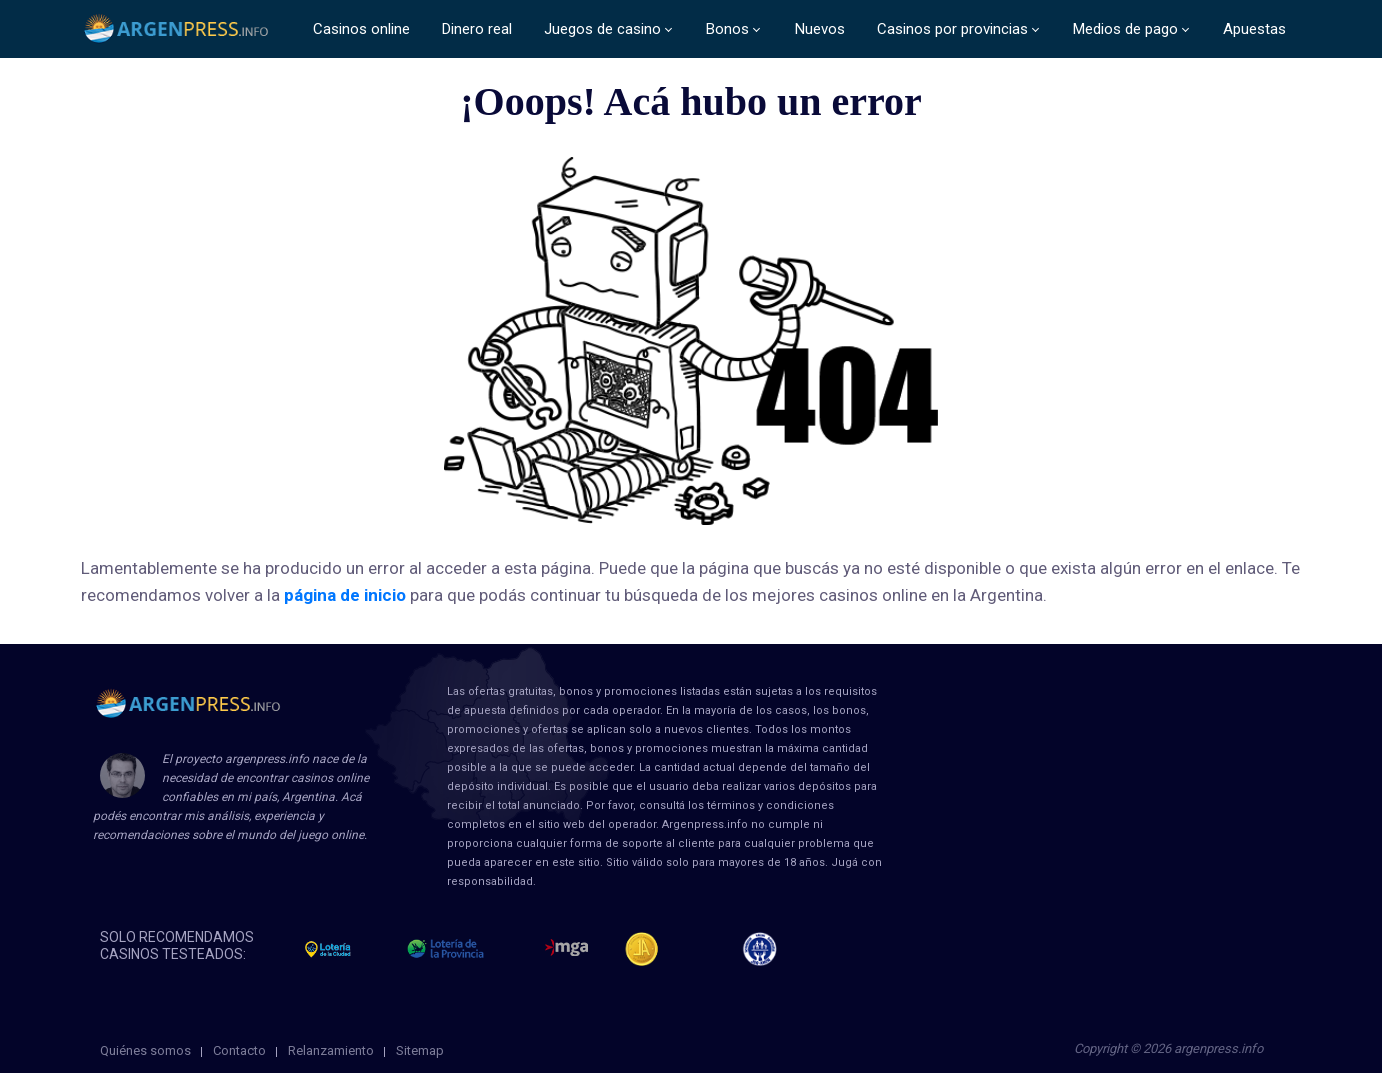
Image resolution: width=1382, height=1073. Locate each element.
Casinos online (361, 29)
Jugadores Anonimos (650, 949)
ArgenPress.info (177, 29)
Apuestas (1254, 29)
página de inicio (345, 595)
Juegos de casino (602, 29)
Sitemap (420, 1050)
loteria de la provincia (468, 949)
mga (566, 949)
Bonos (727, 29)
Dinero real (477, 29)
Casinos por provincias (952, 29)
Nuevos (820, 29)
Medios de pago (1125, 29)
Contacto (239, 1050)
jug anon (768, 949)
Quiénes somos (145, 1050)
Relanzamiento (331, 1050)
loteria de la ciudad (346, 949)
